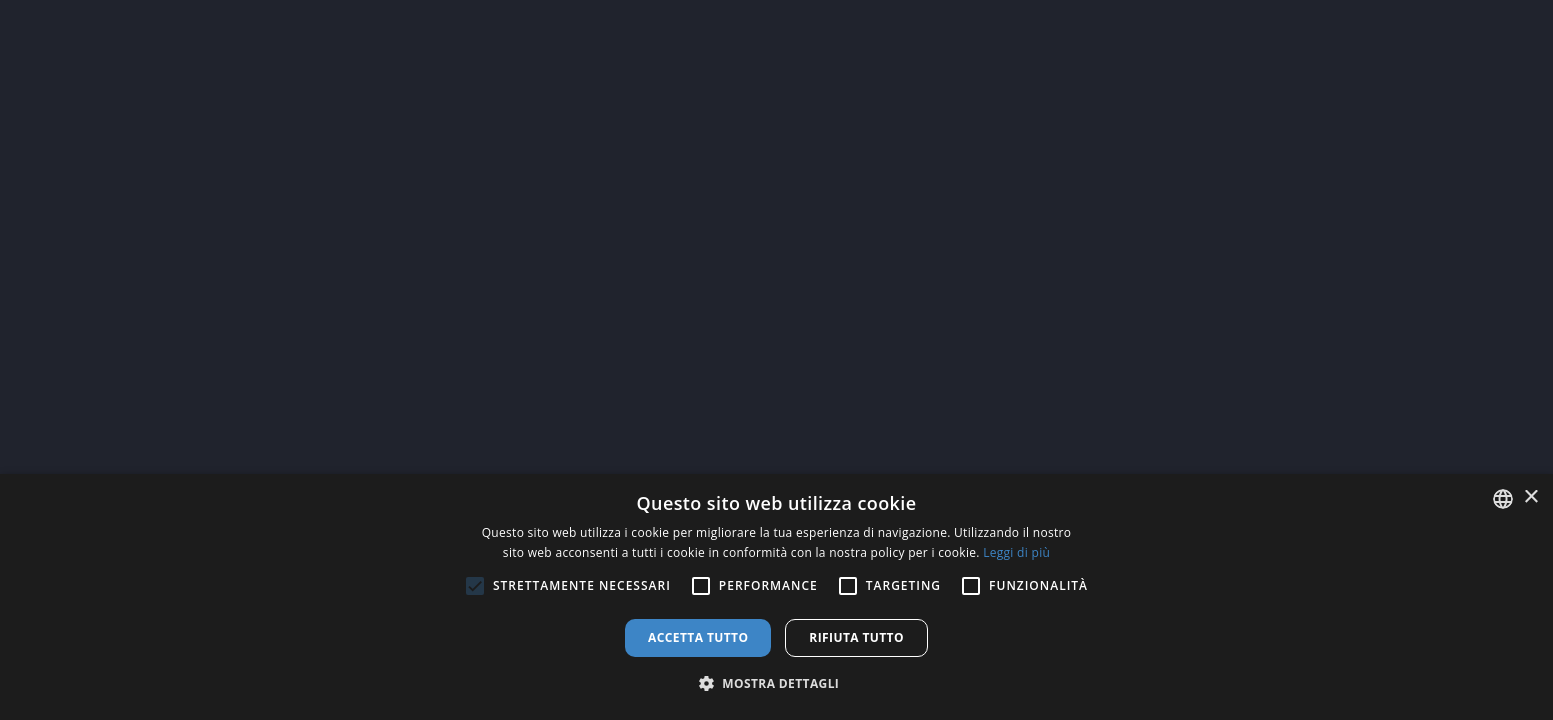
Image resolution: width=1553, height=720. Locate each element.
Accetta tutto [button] (698, 637)
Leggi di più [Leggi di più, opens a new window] (1016, 552)
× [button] (1530, 497)
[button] (777, 684)
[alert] (776, 597)
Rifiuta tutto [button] (856, 637)
